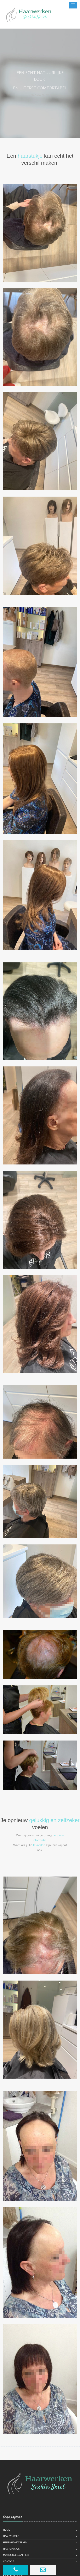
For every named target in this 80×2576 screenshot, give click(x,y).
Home (6, 2530)
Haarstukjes (11, 2549)
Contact (8, 2561)
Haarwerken (11, 2536)
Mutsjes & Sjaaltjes (16, 2555)
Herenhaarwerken (15, 2542)
